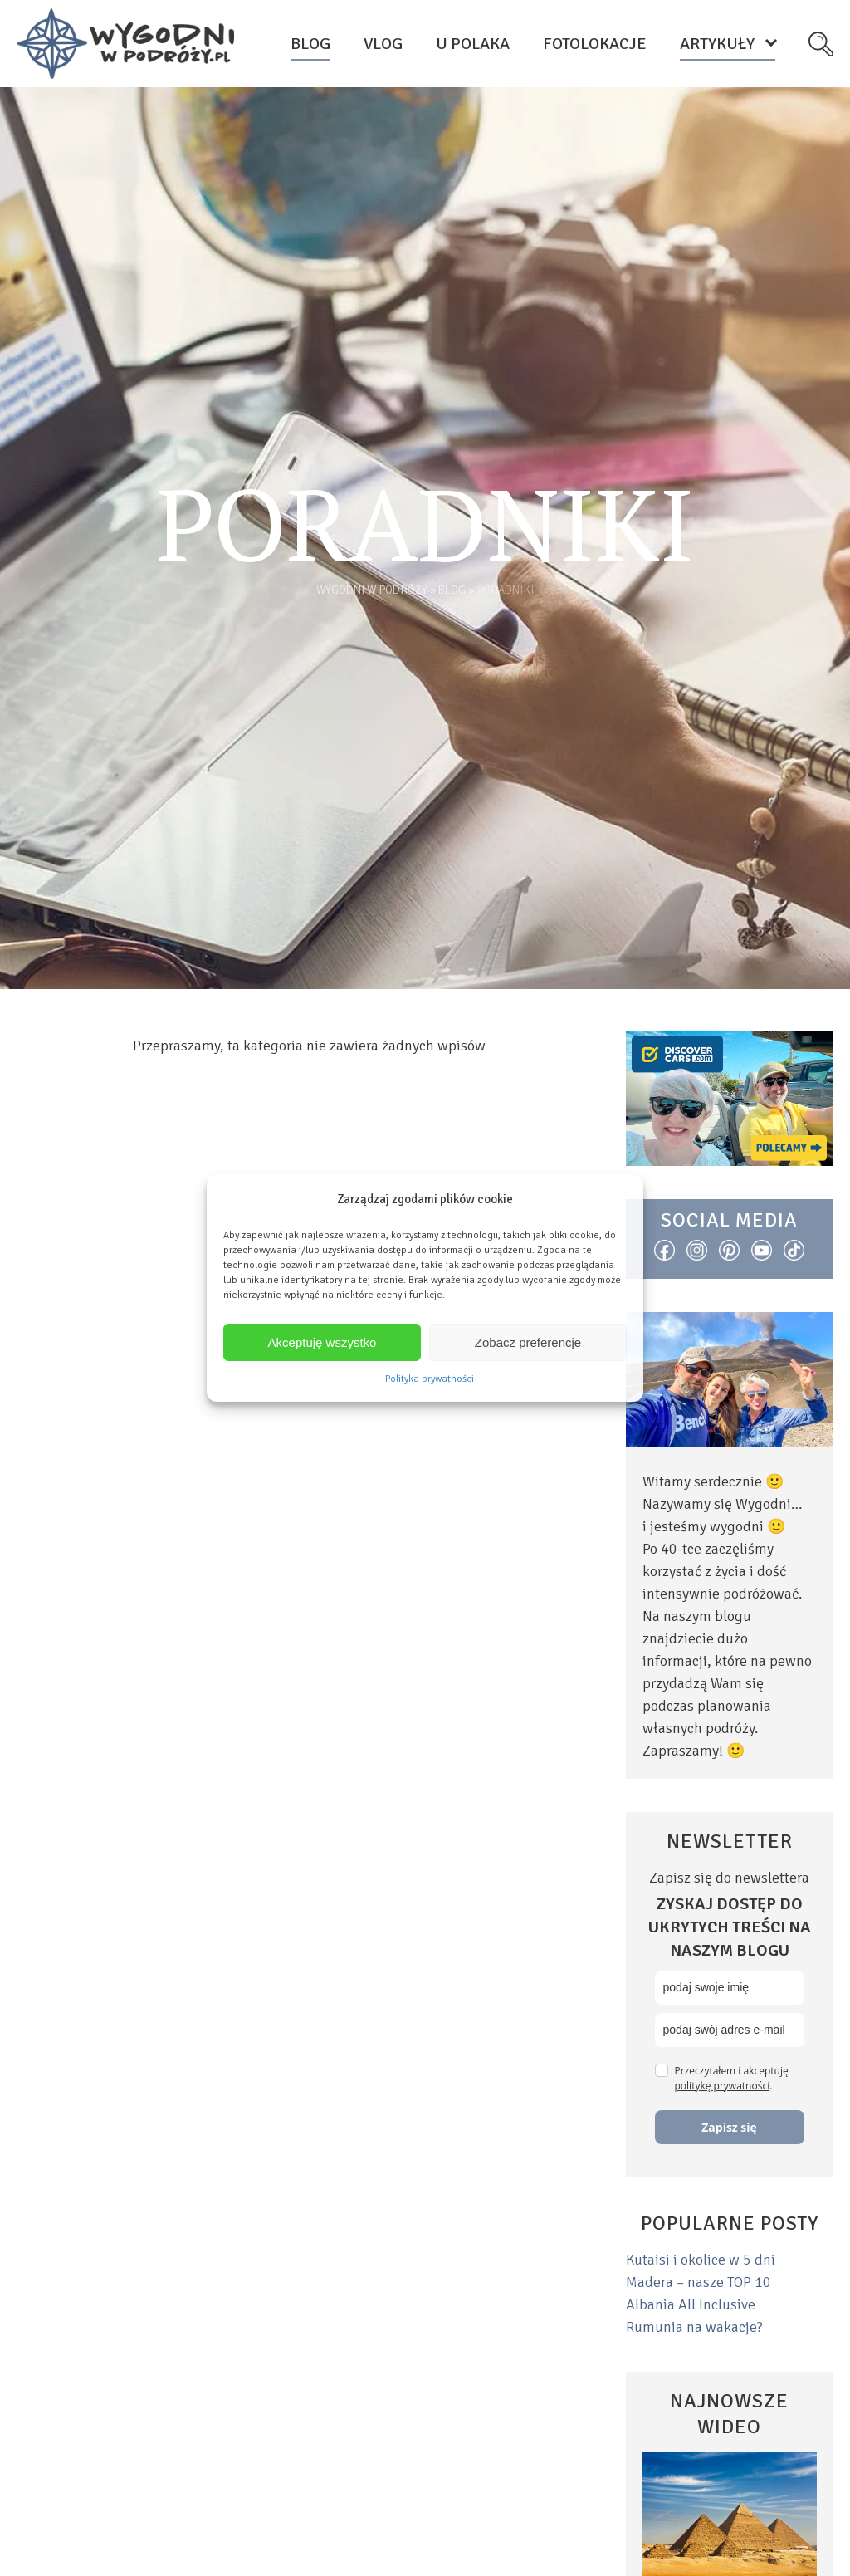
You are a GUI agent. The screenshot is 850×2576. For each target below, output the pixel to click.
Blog (310, 43)
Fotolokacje (595, 43)
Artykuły (717, 43)
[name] (729, 1988)
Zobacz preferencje (528, 1342)
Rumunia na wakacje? (694, 2327)
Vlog (383, 43)
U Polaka (473, 43)
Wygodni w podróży (371, 590)
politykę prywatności (722, 2086)
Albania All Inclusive (690, 2304)
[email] (729, 2030)
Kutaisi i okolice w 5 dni (700, 2259)
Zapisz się (729, 2127)
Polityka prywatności (429, 1379)
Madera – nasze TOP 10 (698, 2282)
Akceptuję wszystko (322, 1342)
